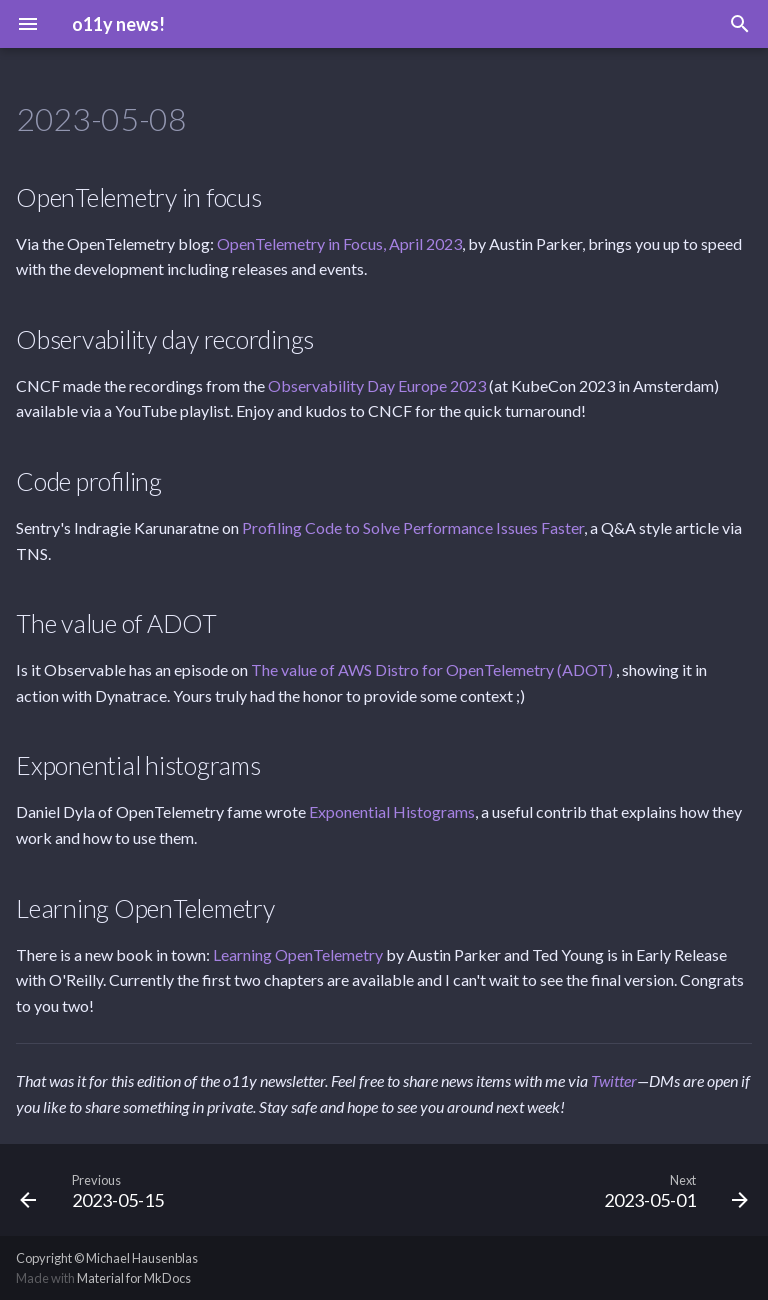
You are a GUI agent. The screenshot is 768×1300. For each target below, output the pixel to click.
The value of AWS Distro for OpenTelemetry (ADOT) (433, 669)
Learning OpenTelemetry (298, 954)
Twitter (614, 1080)
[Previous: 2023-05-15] (96, 1190)
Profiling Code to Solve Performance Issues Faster (413, 527)
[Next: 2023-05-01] (672, 1190)
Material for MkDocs (134, 1278)
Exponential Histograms (392, 811)
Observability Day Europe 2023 (377, 385)
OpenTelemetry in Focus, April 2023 (339, 243)
